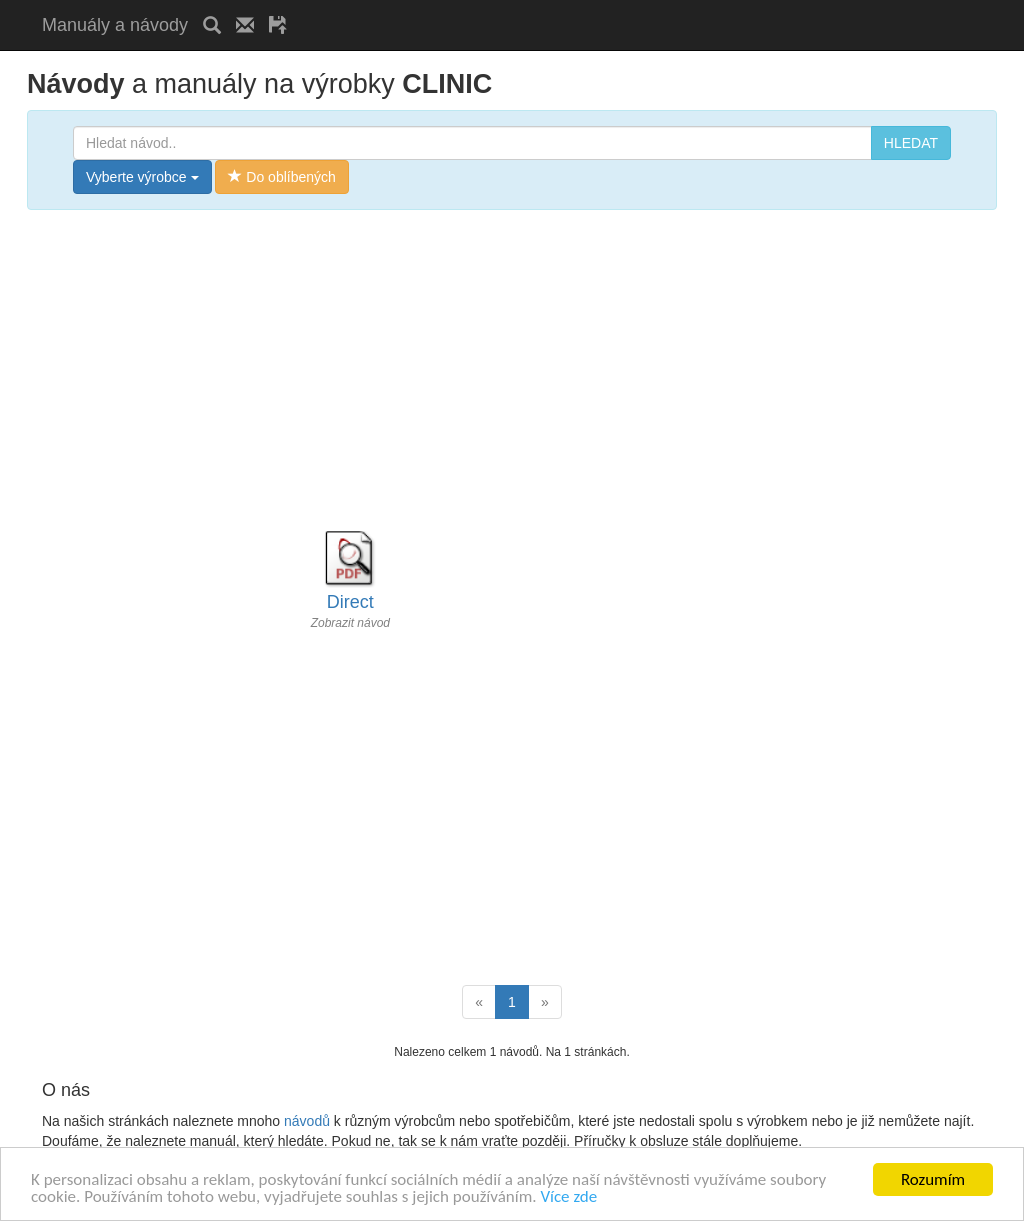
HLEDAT (911, 143)
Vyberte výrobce (142, 177)
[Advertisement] (536, 7)
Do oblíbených (281, 177)
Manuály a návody (115, 25)
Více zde (568, 1197)
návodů (307, 1121)
